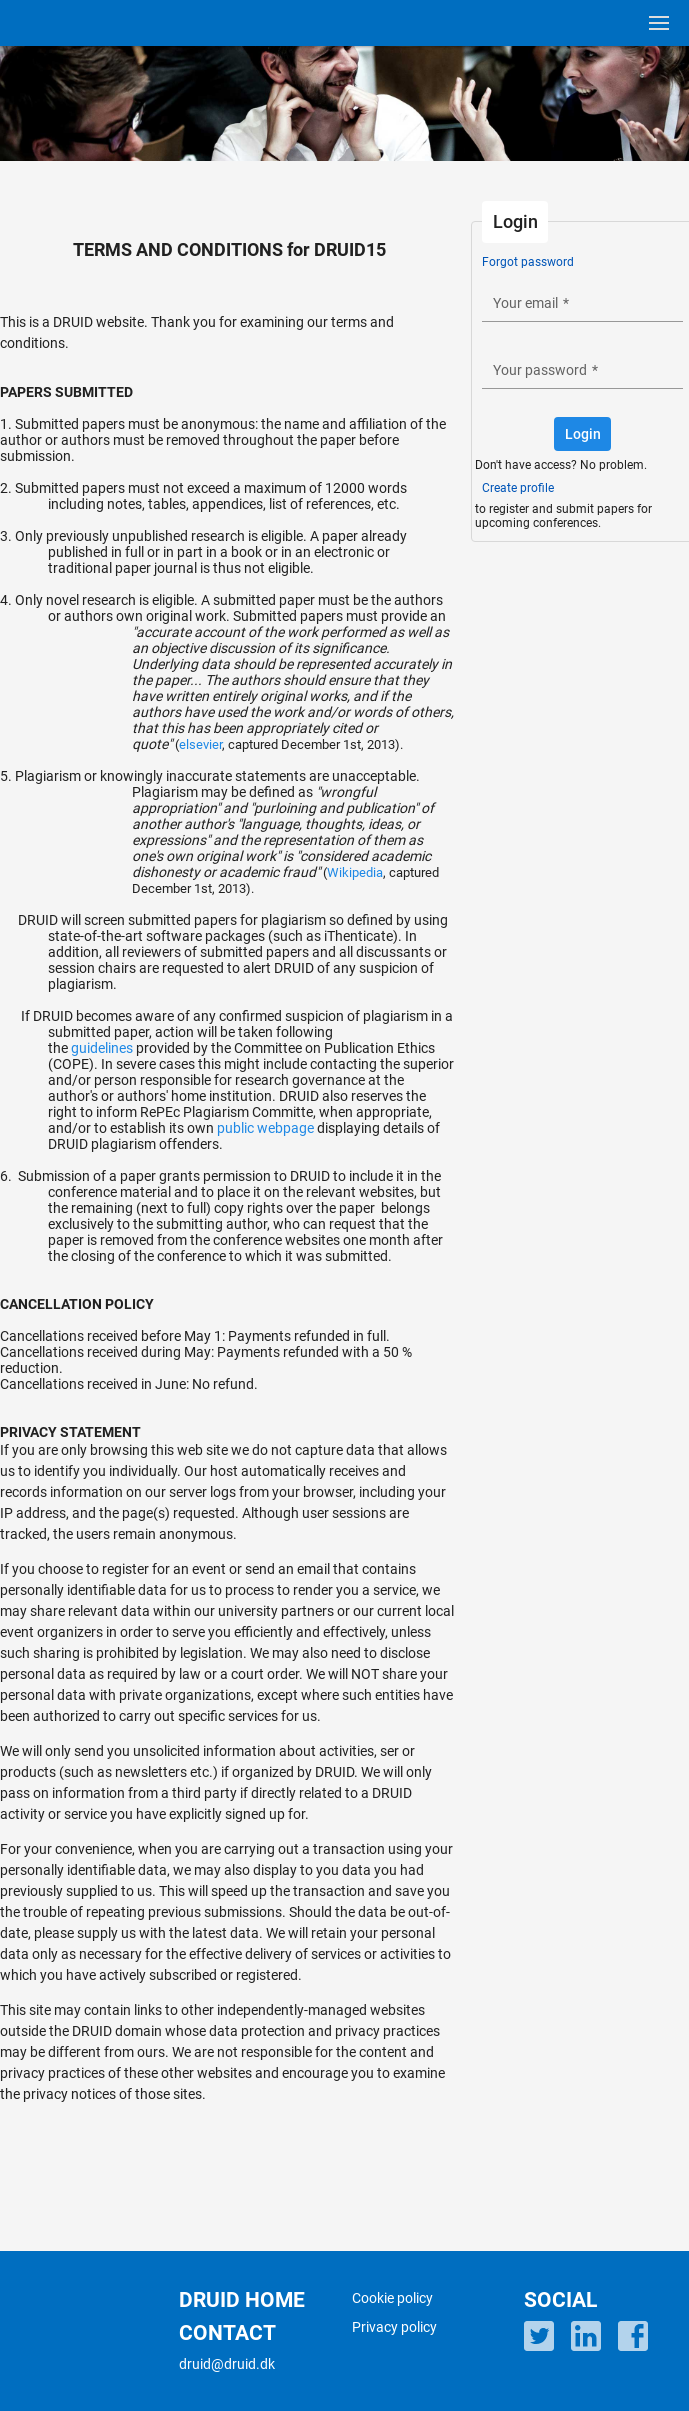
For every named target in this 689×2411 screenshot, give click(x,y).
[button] (582, 434)
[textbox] (582, 302)
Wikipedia (355, 872)
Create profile (518, 488)
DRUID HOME (242, 2300)
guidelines (102, 1048)
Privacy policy (394, 2327)
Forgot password (528, 262)
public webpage (265, 1128)
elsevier (200, 744)
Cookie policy (392, 2298)
